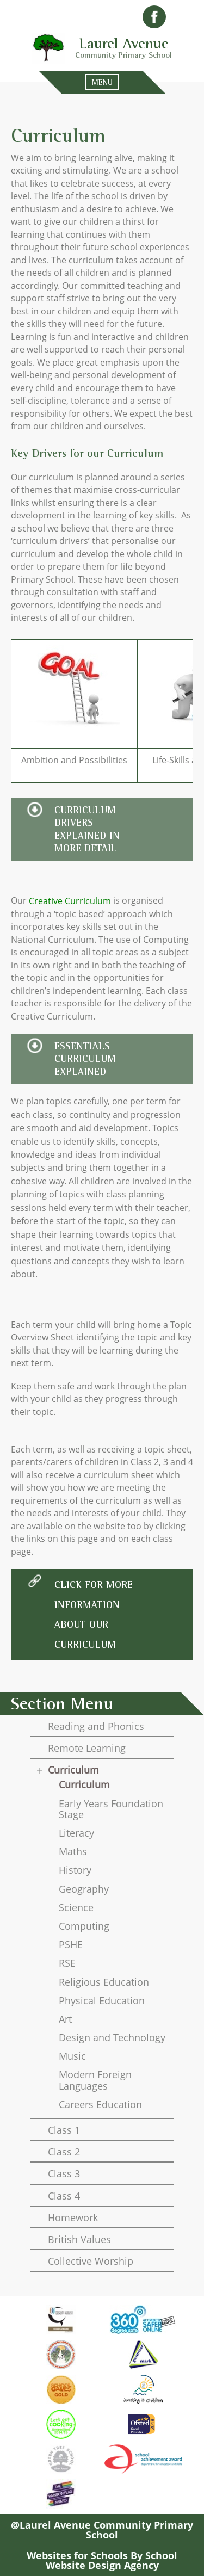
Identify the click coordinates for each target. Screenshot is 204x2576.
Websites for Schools (77, 2555)
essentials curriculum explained (85, 1058)
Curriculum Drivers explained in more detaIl (87, 829)
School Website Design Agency (112, 2560)
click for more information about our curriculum (93, 1614)
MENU (102, 82)
